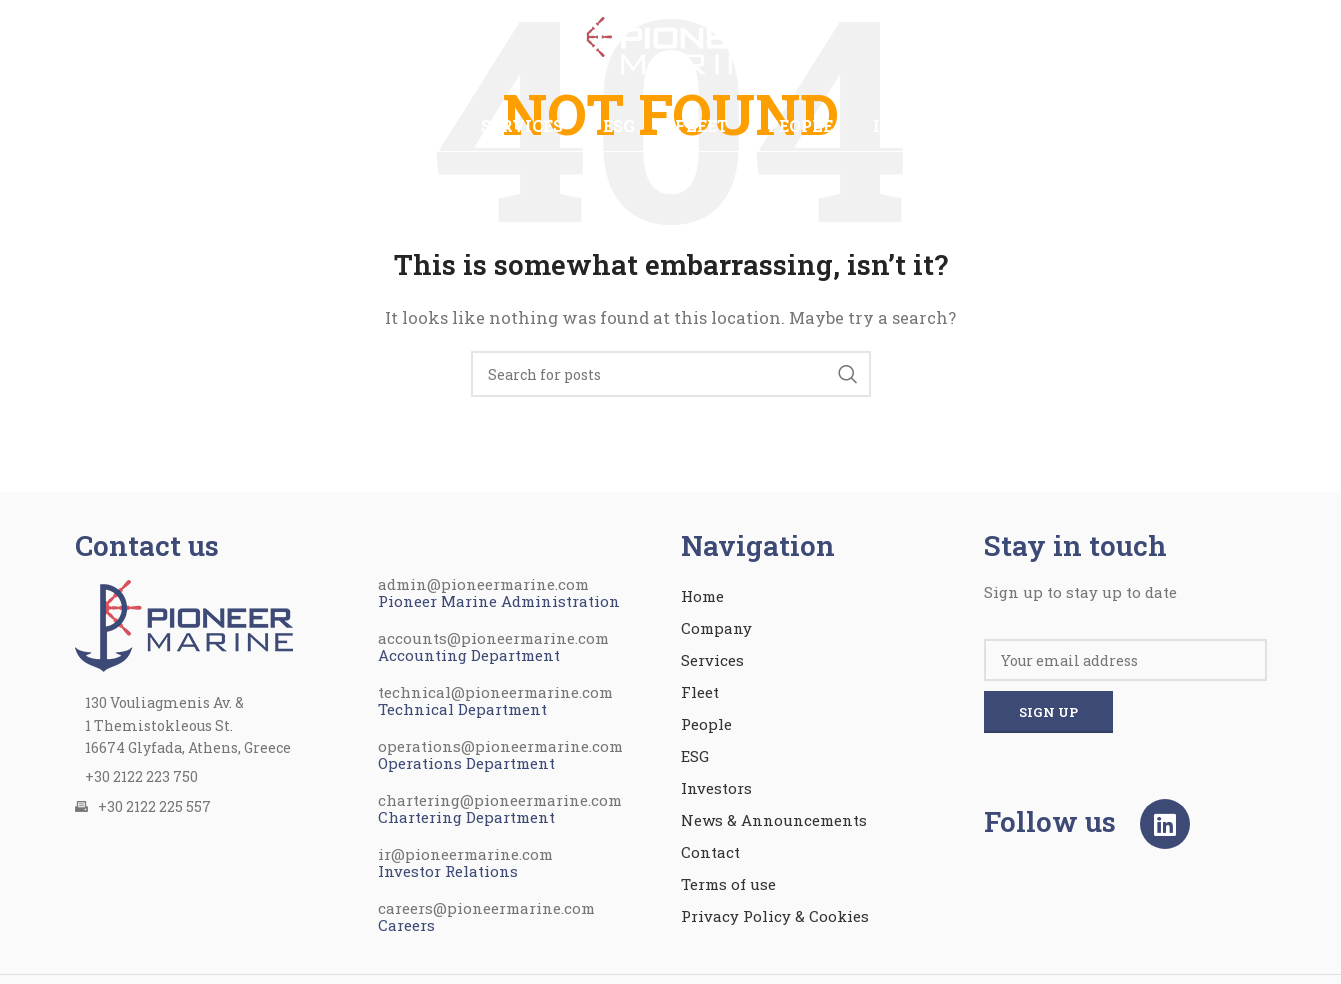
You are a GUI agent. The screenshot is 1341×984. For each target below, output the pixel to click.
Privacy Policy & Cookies (775, 916)
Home (702, 596)
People (706, 724)
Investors (716, 788)
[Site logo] (671, 48)
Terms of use (728, 884)
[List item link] (216, 777)
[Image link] (184, 624)
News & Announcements (774, 820)
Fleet (700, 692)
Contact (710, 852)
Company (716, 628)
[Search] (671, 374)
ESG (695, 756)
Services (712, 660)
